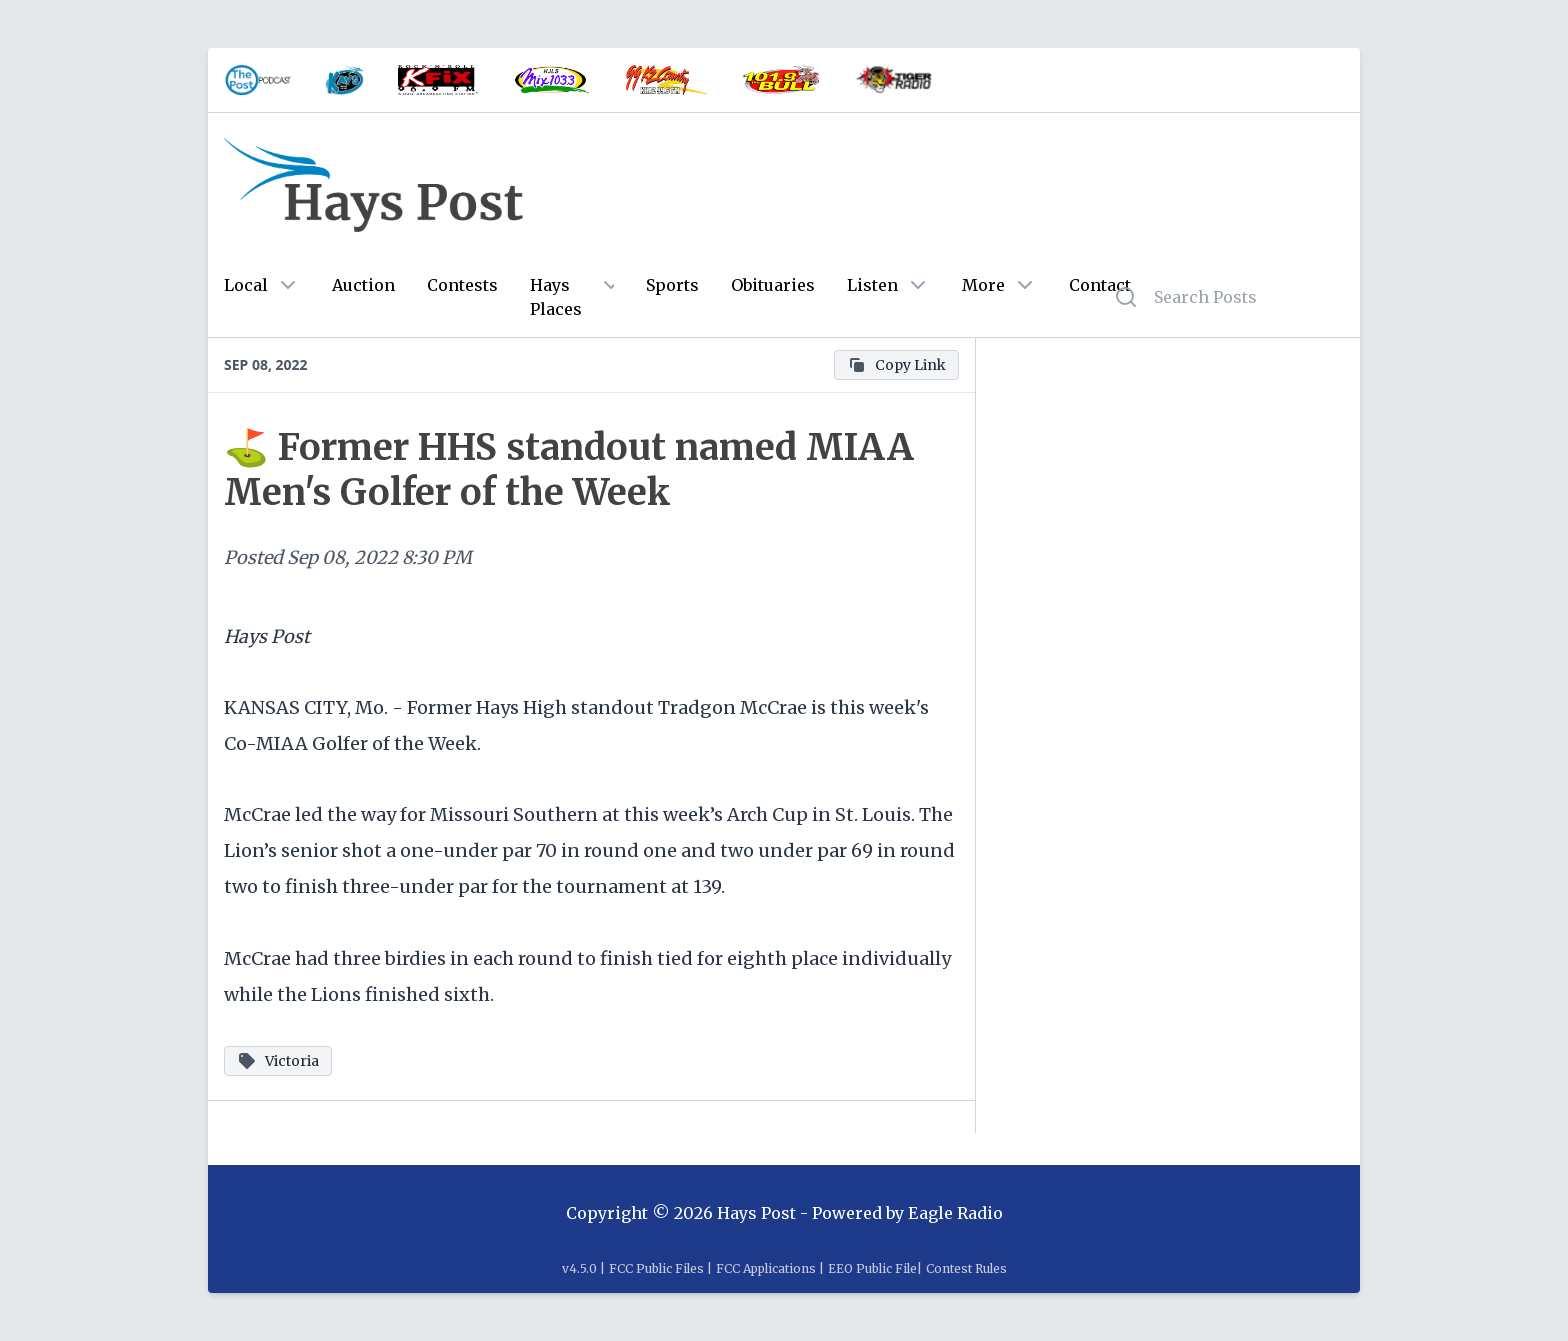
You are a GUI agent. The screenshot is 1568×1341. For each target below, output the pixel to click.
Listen (872, 285)
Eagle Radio (955, 1213)
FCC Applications (766, 1268)
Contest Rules (966, 1268)
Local (246, 285)
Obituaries (773, 285)
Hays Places (556, 297)
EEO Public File (872, 1268)
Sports (672, 285)
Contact (1100, 285)
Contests (462, 285)
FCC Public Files (656, 1268)
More (983, 285)
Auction (363, 285)
